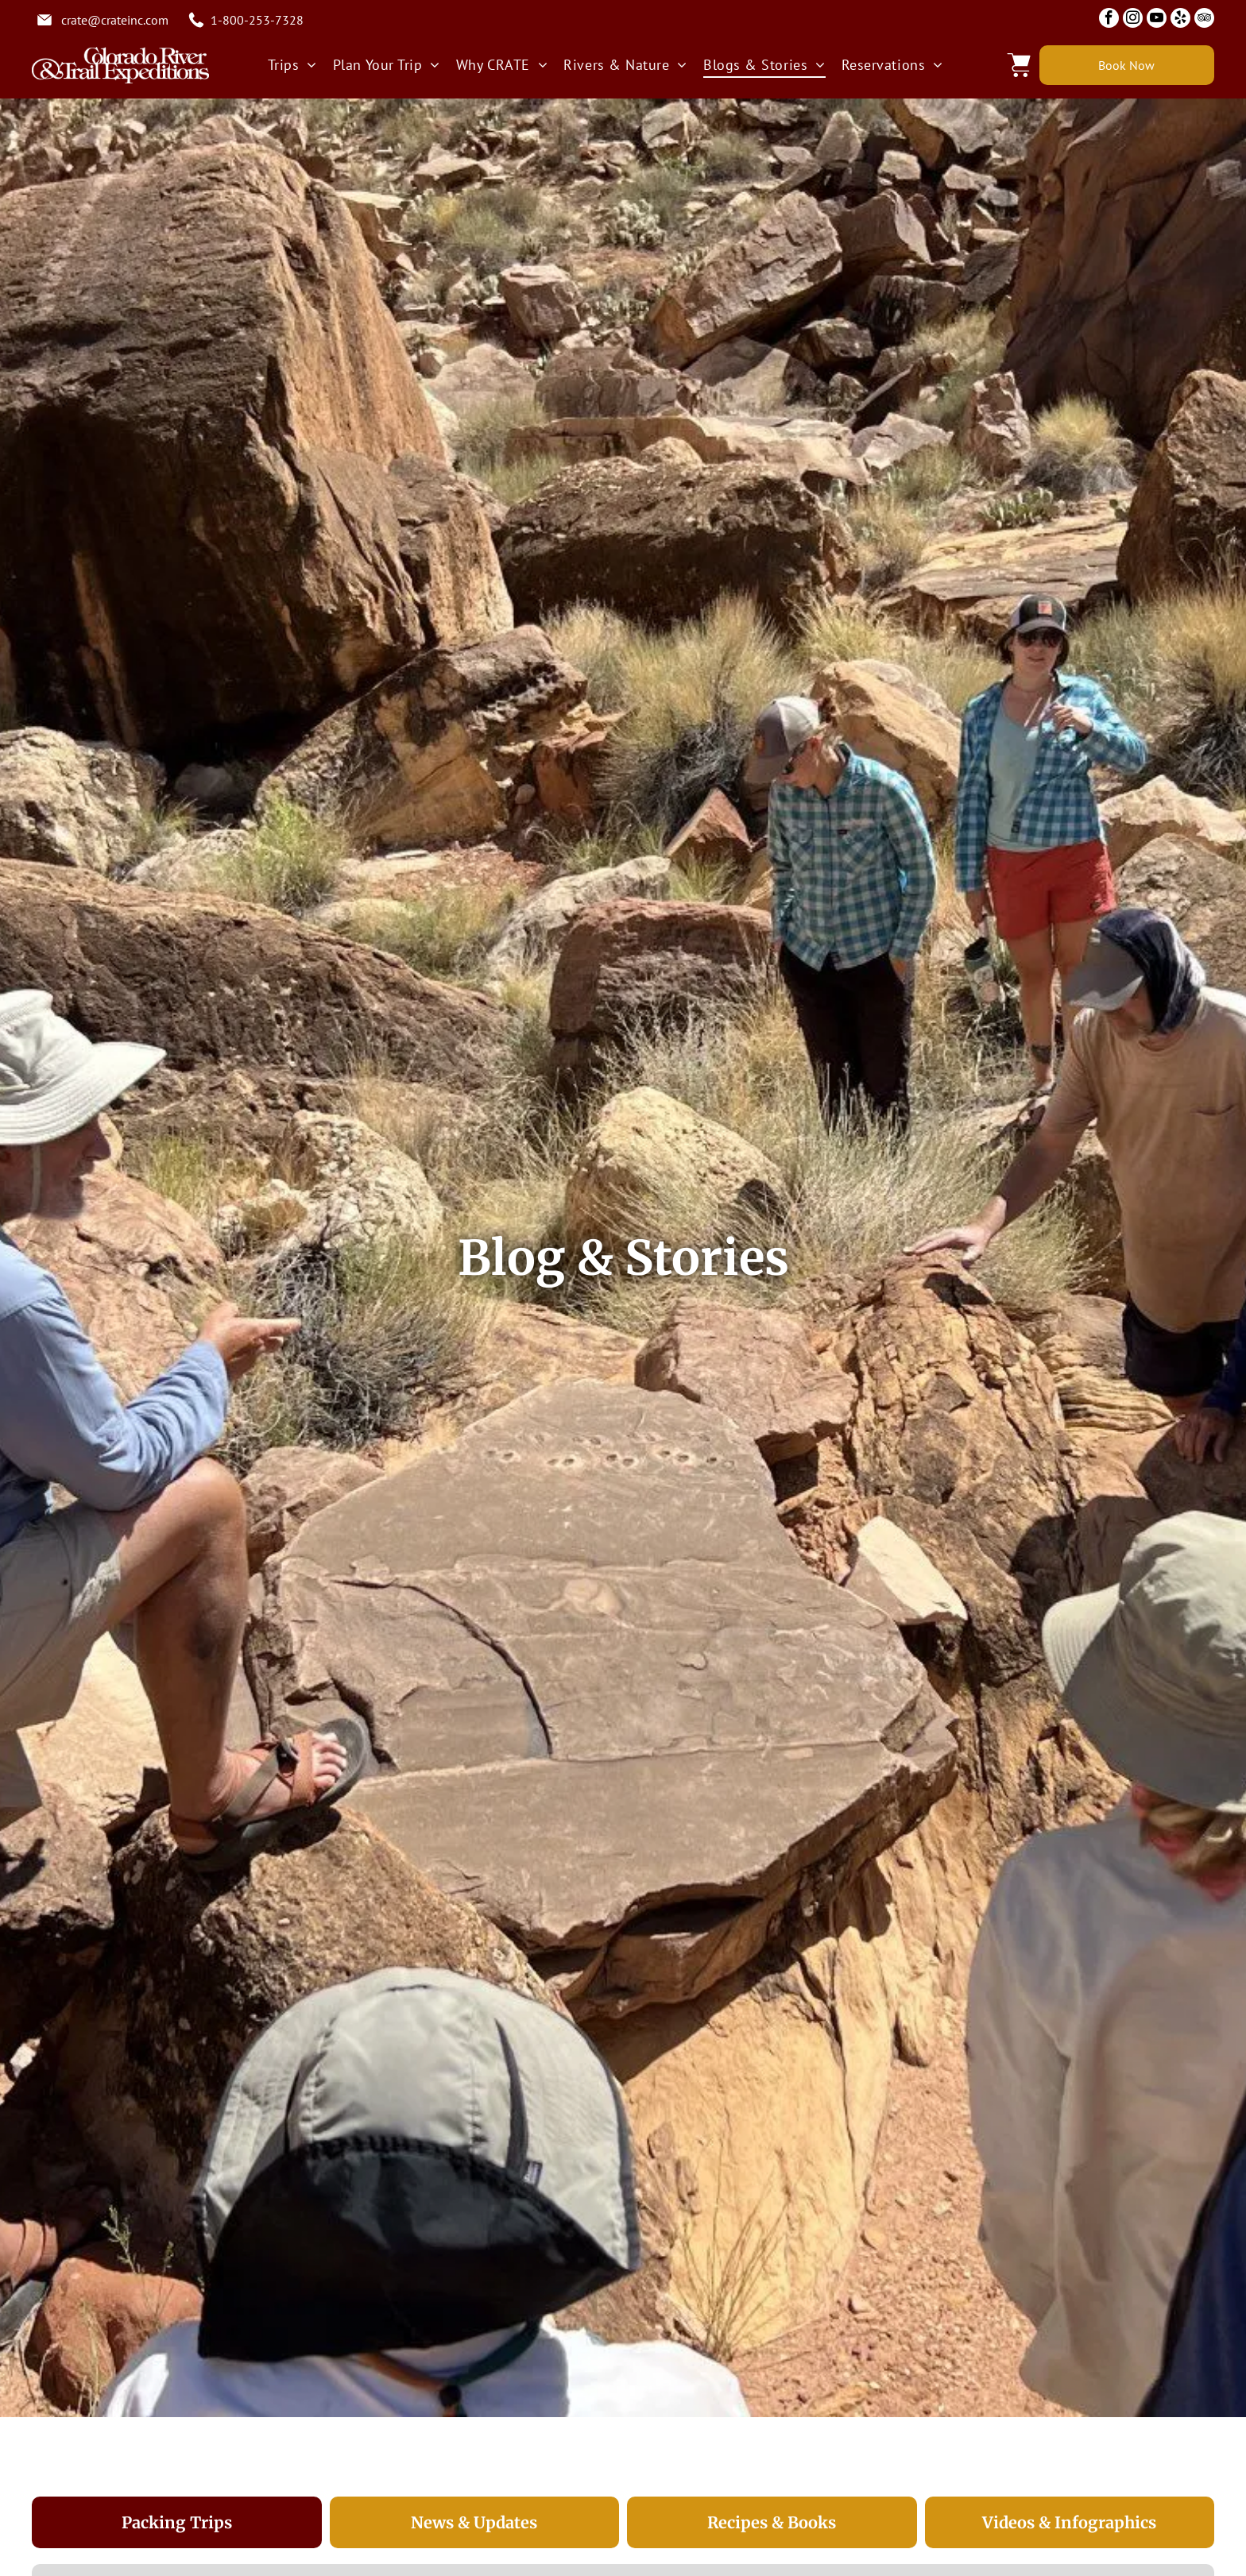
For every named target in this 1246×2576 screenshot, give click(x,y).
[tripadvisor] (1204, 20)
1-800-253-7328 (257, 20)
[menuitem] (292, 64)
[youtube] (1157, 20)
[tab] (177, 2523)
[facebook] (1109, 20)
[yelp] (1180, 20)
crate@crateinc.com (114, 20)
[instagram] (1133, 20)
